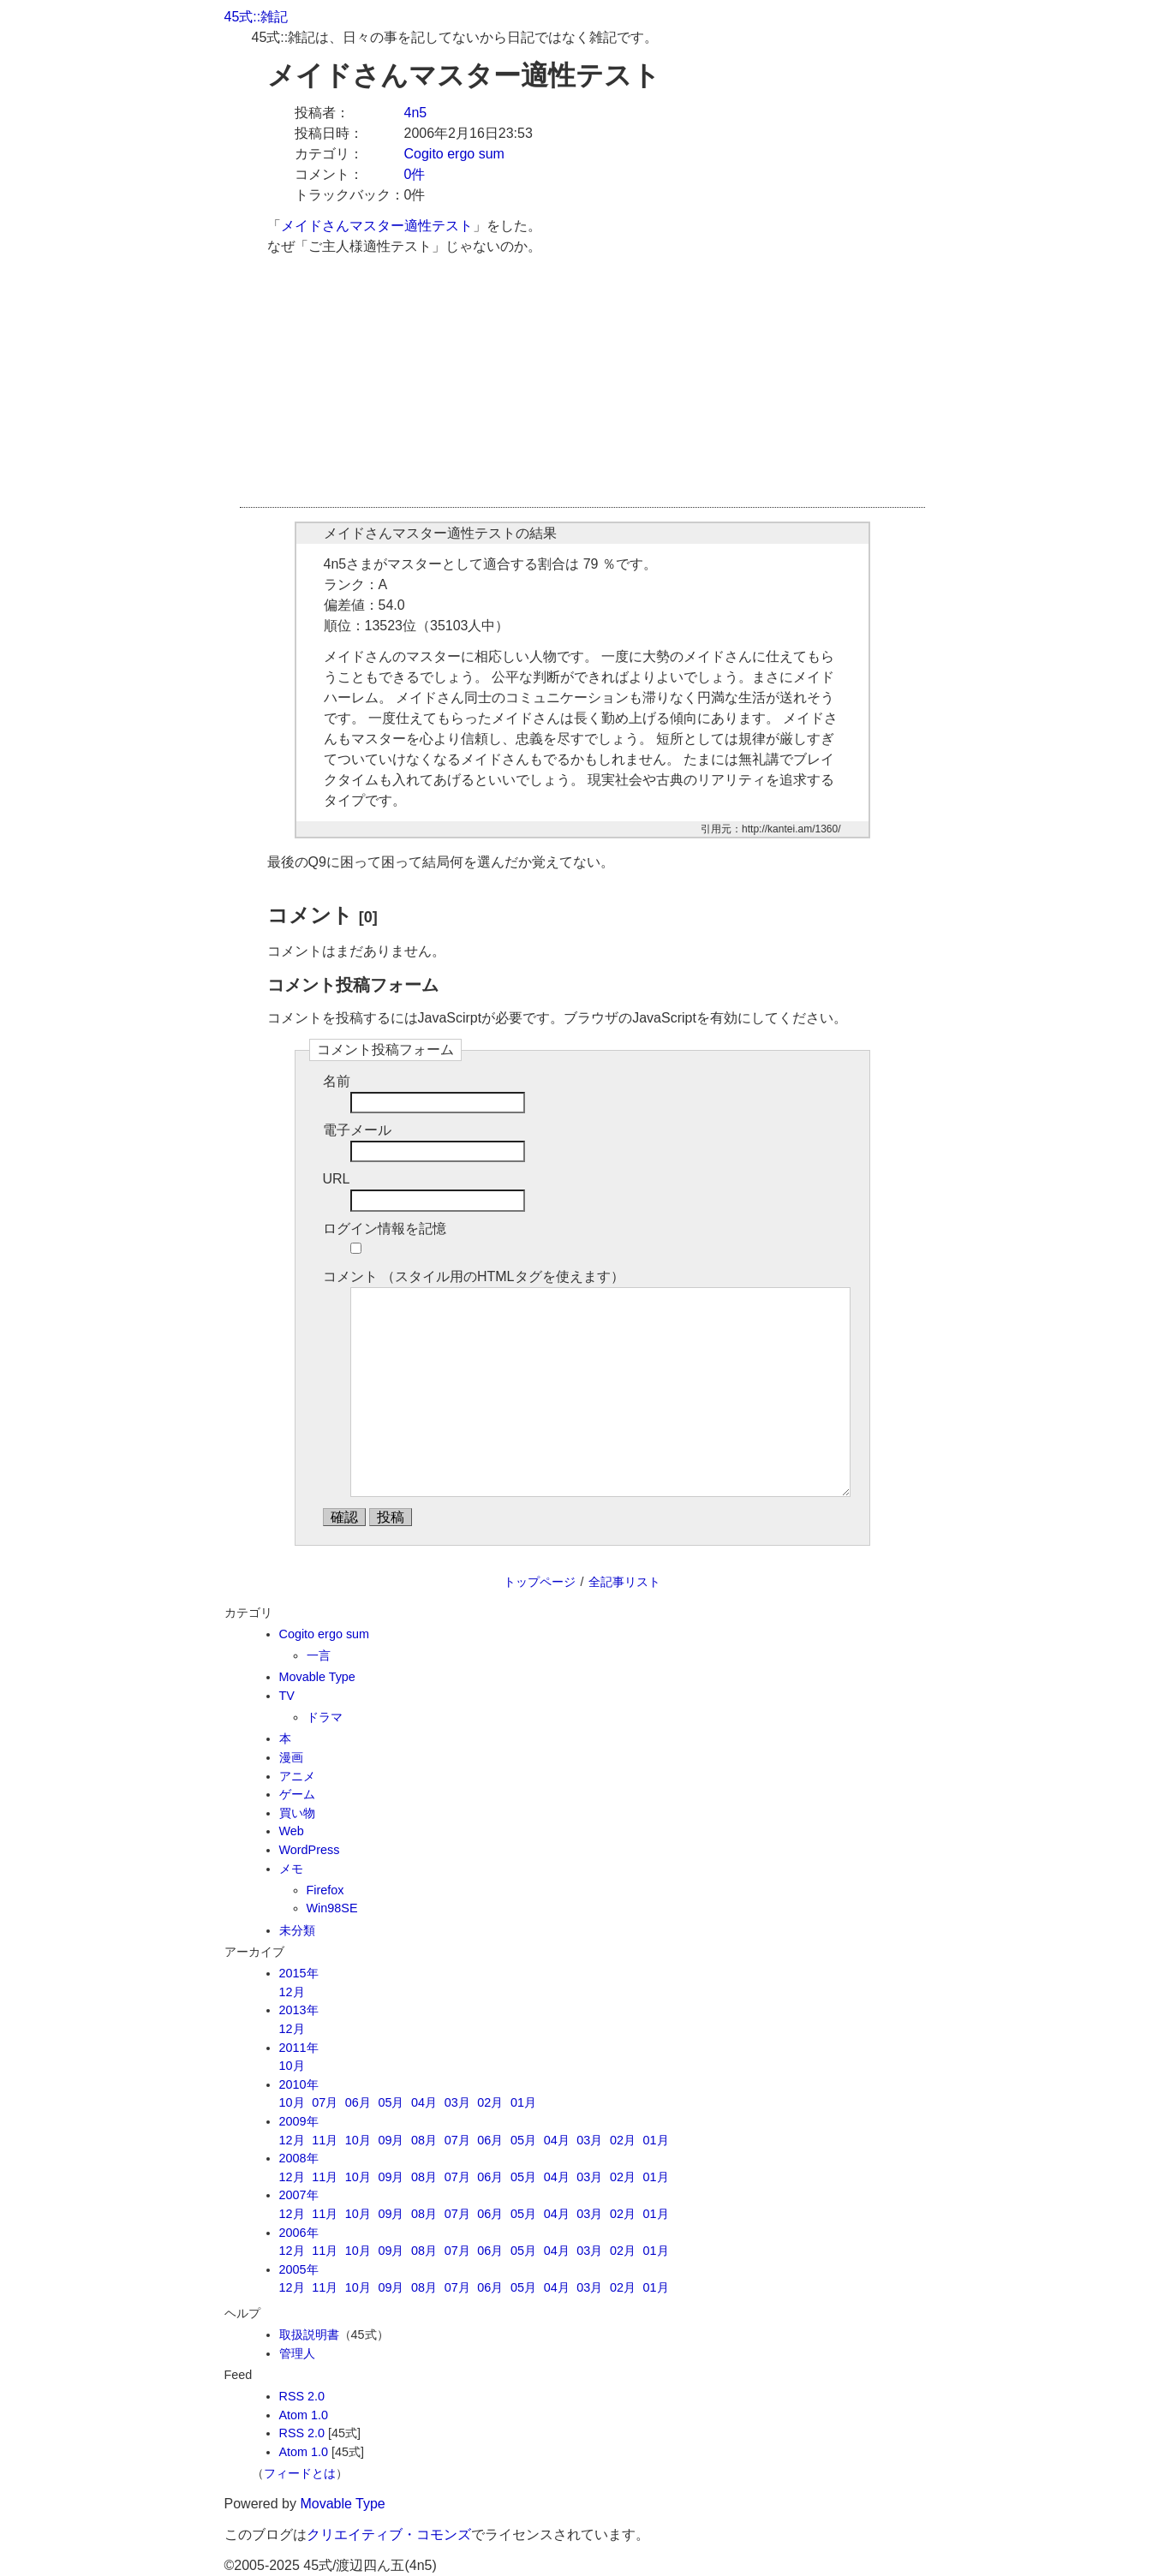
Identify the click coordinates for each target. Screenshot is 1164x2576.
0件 (415, 174)
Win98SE (332, 1908)
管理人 (297, 2353)
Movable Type (317, 1677)
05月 (390, 2102)
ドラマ (325, 1717)
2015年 (299, 1973)
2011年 (299, 2047)
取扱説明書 (309, 2334)
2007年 (299, 2195)
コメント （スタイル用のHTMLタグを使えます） (473, 1276)
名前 (336, 1081)
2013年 (299, 2010)
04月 (424, 2102)
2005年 (299, 2269)
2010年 (299, 2084)
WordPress (309, 1850)
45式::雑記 (256, 16)
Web (291, 1831)
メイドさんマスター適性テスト (377, 225)
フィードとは (300, 2473)
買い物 (297, 1813)
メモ (291, 1868)
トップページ (540, 1582)
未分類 (297, 1930)
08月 (424, 2140)
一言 (319, 1655)
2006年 (299, 2232)
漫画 (291, 1757)
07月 (324, 2102)
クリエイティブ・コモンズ (389, 2534)
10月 (292, 2065)
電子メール (357, 1130)
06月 (358, 2102)
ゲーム (297, 1794)
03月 (457, 2102)
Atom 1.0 (304, 2415)
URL (336, 1179)
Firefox (325, 1890)
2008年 (299, 2158)
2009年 (299, 2121)
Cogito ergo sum (454, 153)
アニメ (297, 1776)
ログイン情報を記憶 (384, 1228)
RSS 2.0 (302, 2396)
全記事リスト (624, 1582)
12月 (292, 1992)
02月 (490, 2102)
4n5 (415, 112)
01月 (523, 2102)
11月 (324, 2140)
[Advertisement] (582, 387)
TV (287, 1695)
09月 (390, 2140)
